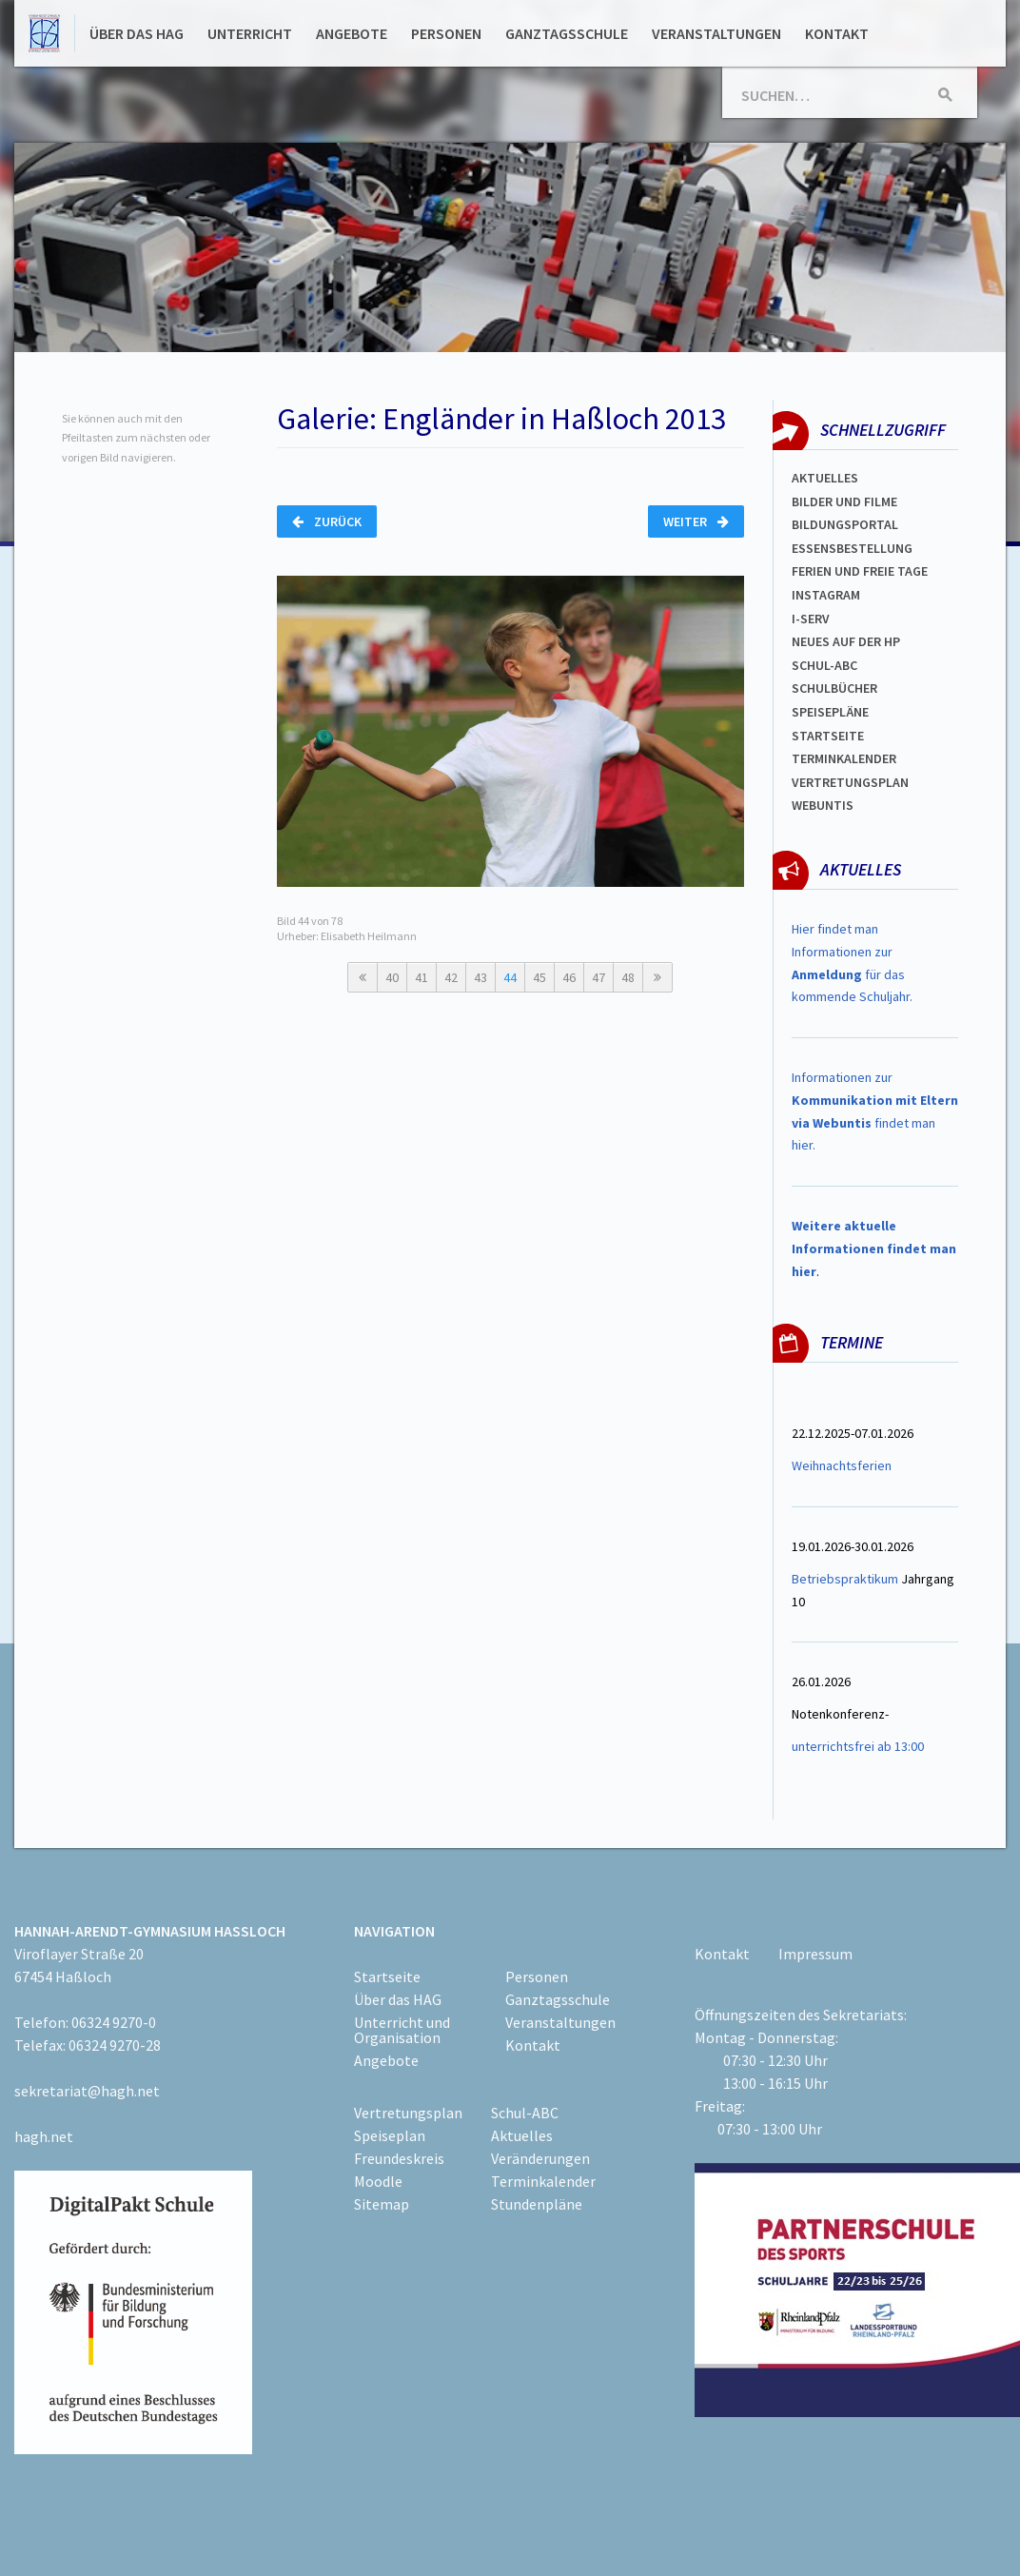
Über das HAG (136, 33)
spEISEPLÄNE (830, 711)
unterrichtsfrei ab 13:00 (858, 1746)
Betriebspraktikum (845, 1578)
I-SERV (811, 618)
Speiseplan (389, 2135)
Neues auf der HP (846, 641)
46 (569, 977)
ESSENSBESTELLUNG (852, 548)
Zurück (327, 521)
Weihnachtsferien (842, 1465)
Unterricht (249, 33)
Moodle (378, 2181)
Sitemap (381, 2203)
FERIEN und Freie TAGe (860, 571)
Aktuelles (825, 477)
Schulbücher (834, 688)
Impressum (815, 1953)
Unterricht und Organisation (402, 2030)
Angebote (351, 33)
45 (539, 977)
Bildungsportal (845, 524)
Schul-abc (824, 665)
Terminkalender (844, 758)
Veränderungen (540, 2158)
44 (510, 977)
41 (421, 977)
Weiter (696, 521)
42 (451, 977)
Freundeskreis (399, 2158)
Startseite (828, 735)
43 (480, 977)
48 (628, 977)
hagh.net (43, 2136)
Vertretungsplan (850, 782)
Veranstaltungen (716, 33)
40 (392, 977)
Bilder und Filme (844, 501)
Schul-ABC (525, 2112)
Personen (446, 33)
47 (598, 977)
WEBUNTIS (822, 805)
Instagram (826, 594)
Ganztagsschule (566, 33)
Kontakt (837, 33)
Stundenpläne (536, 2203)
